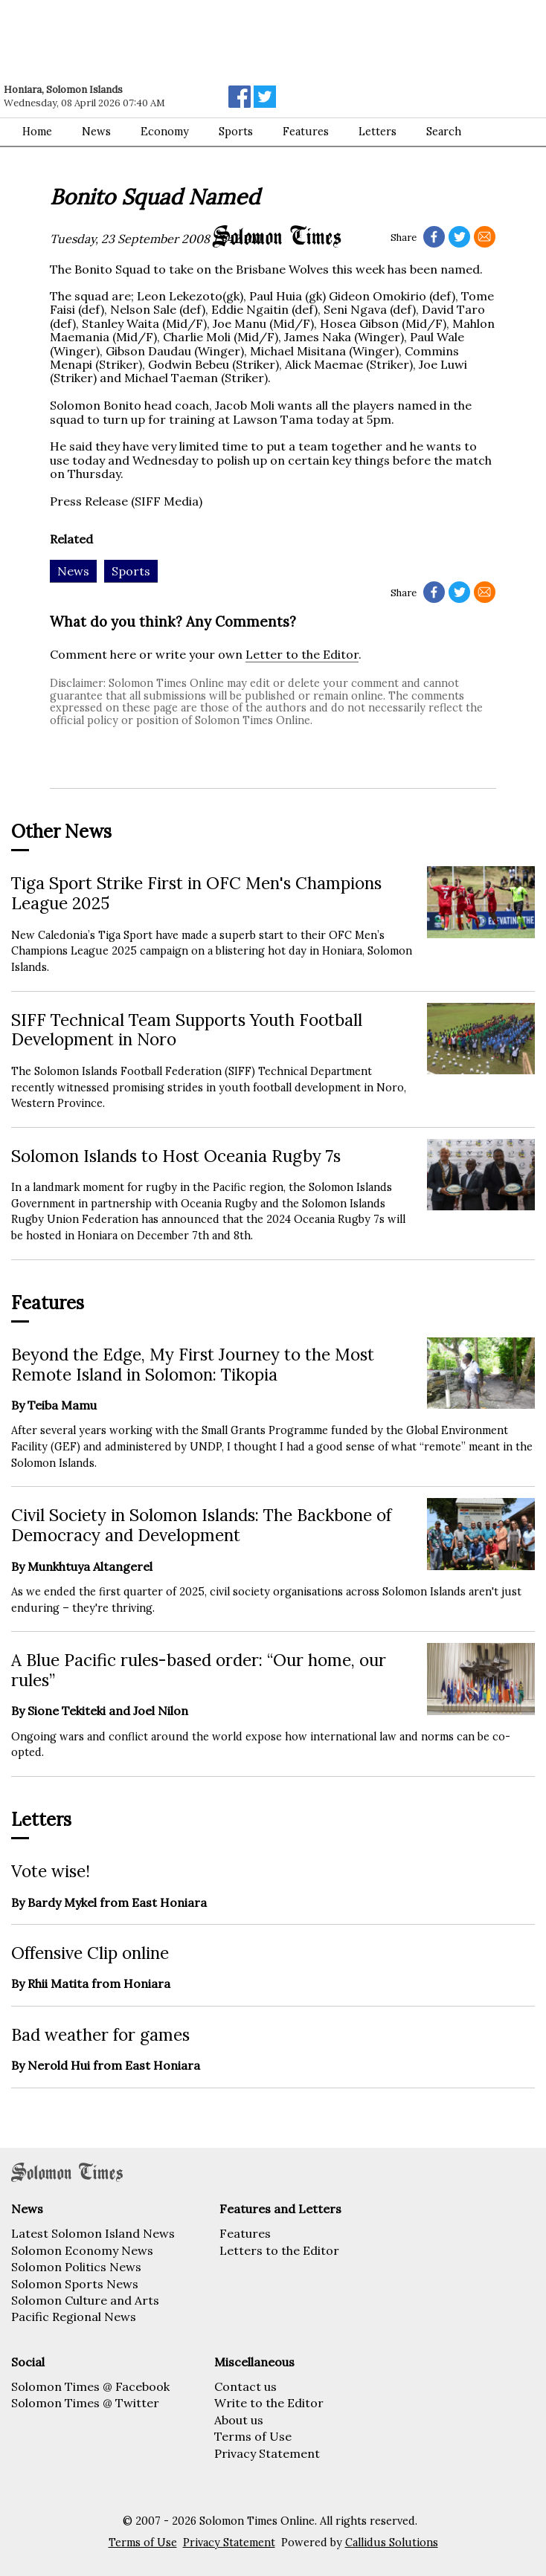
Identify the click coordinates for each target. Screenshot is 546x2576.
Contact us (245, 2386)
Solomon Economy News (82, 2250)
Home (37, 131)
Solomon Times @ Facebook (90, 2386)
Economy (165, 131)
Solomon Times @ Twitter (85, 2402)
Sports (236, 131)
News (96, 131)
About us (238, 2419)
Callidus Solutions (391, 2542)
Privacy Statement (267, 2453)
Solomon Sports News (74, 2283)
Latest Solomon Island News (93, 2233)
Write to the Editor (269, 2402)
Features (245, 2233)
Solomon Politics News (76, 2266)
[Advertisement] (212, 40)
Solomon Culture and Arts (85, 2300)
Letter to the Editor (302, 654)
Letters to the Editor (279, 2250)
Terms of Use (253, 2436)
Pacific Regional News (73, 2316)
